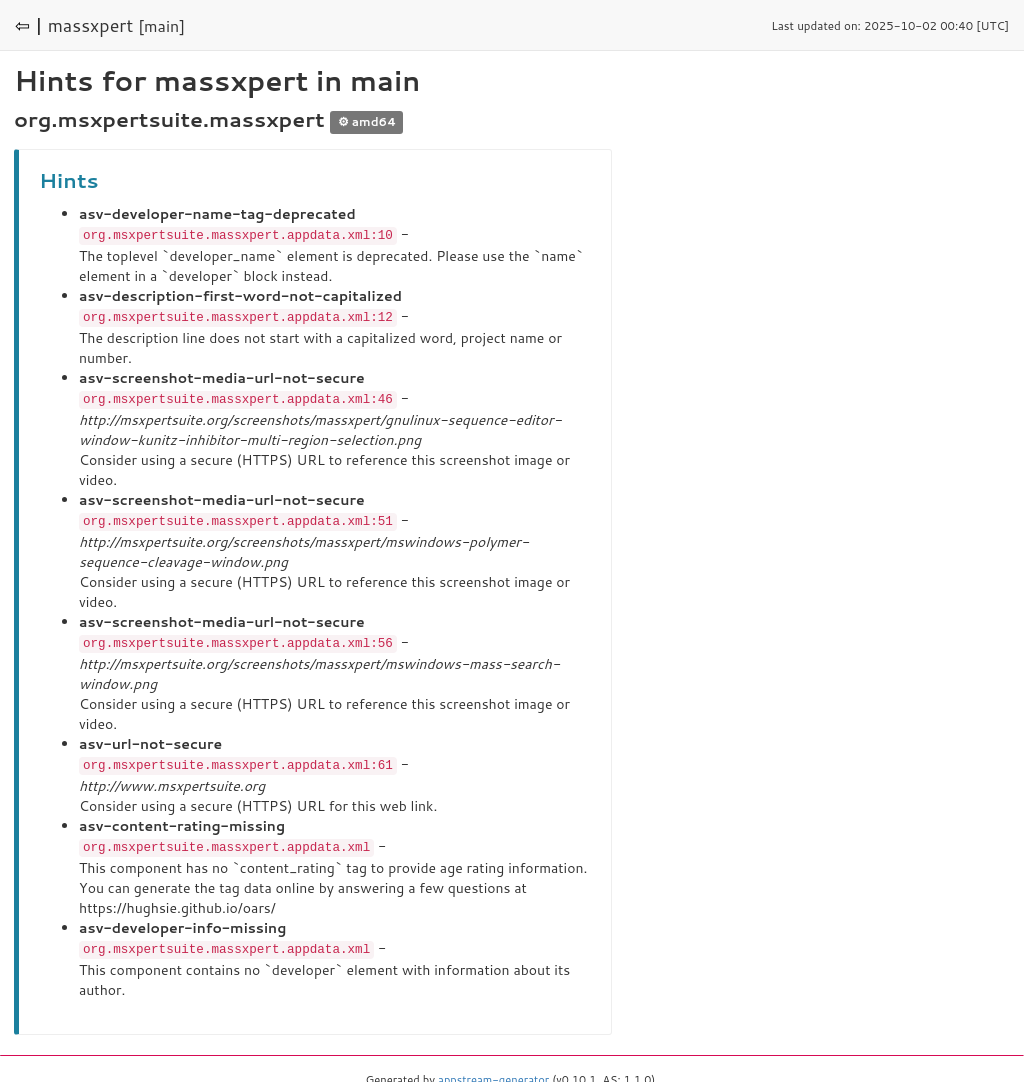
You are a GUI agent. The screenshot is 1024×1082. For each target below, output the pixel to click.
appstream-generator (493, 1072)
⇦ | (29, 25)
